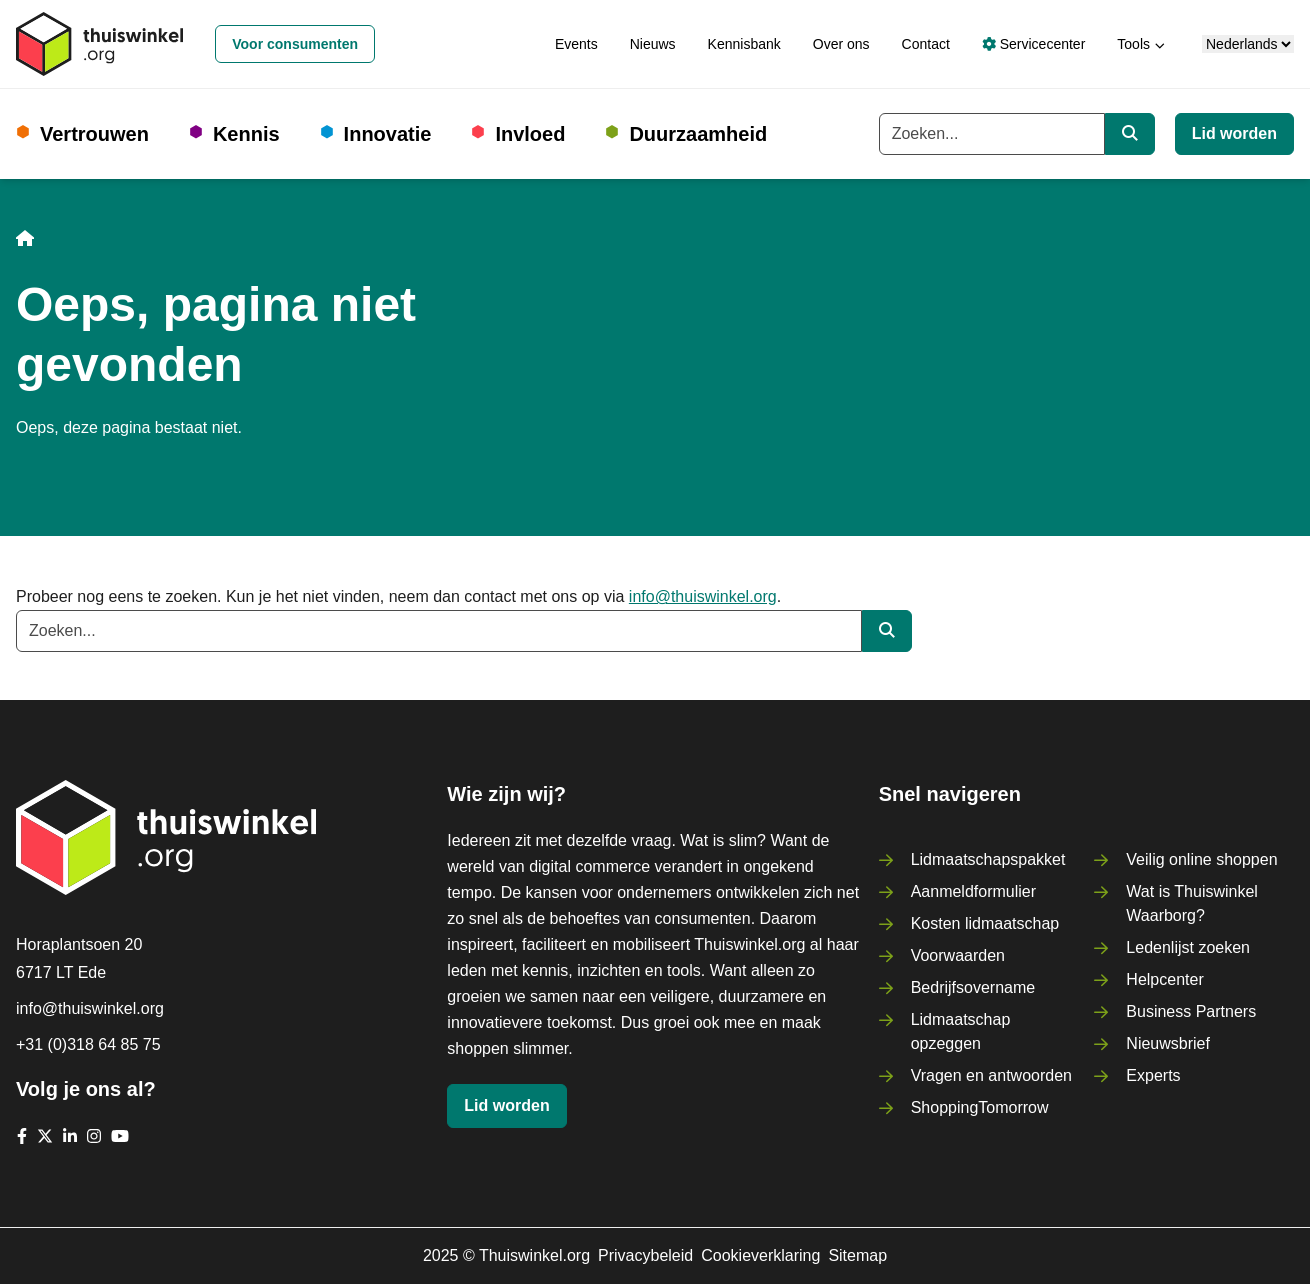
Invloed (530, 134)
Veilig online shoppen (1201, 859)
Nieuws (653, 44)
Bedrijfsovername (973, 987)
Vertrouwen (94, 134)
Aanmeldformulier (973, 891)
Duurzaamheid (698, 134)
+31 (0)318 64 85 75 (88, 1044)
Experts (1153, 1075)
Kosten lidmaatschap (985, 923)
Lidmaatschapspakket (988, 859)
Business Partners (1191, 1011)
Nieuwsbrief (1168, 1043)
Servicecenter (1033, 44)
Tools (1133, 44)
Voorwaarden (958, 955)
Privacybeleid (645, 1255)
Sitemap (857, 1255)
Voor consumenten (295, 44)
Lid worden (1234, 133)
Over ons (841, 44)
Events (576, 44)
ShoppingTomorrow (980, 1107)
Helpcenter (1164, 979)
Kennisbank (744, 44)
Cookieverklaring (760, 1255)
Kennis (246, 134)
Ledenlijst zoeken (1188, 947)
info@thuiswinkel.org (703, 596)
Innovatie (388, 134)
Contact (926, 44)
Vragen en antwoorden (991, 1075)
